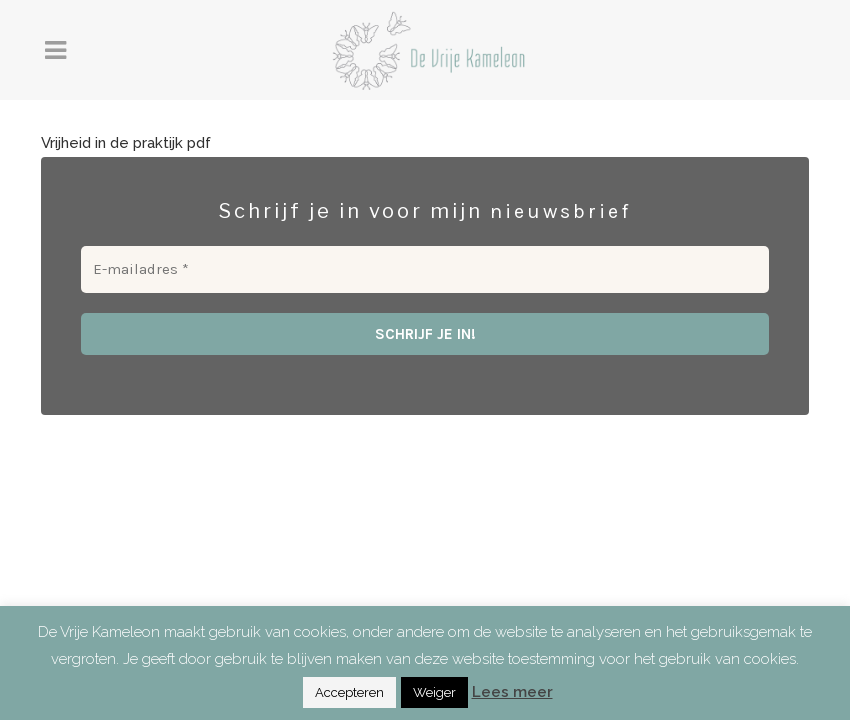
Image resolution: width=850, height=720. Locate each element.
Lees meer (512, 692)
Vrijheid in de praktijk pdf (126, 143)
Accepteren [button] (349, 692)
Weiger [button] (434, 692)
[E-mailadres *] (425, 269)
